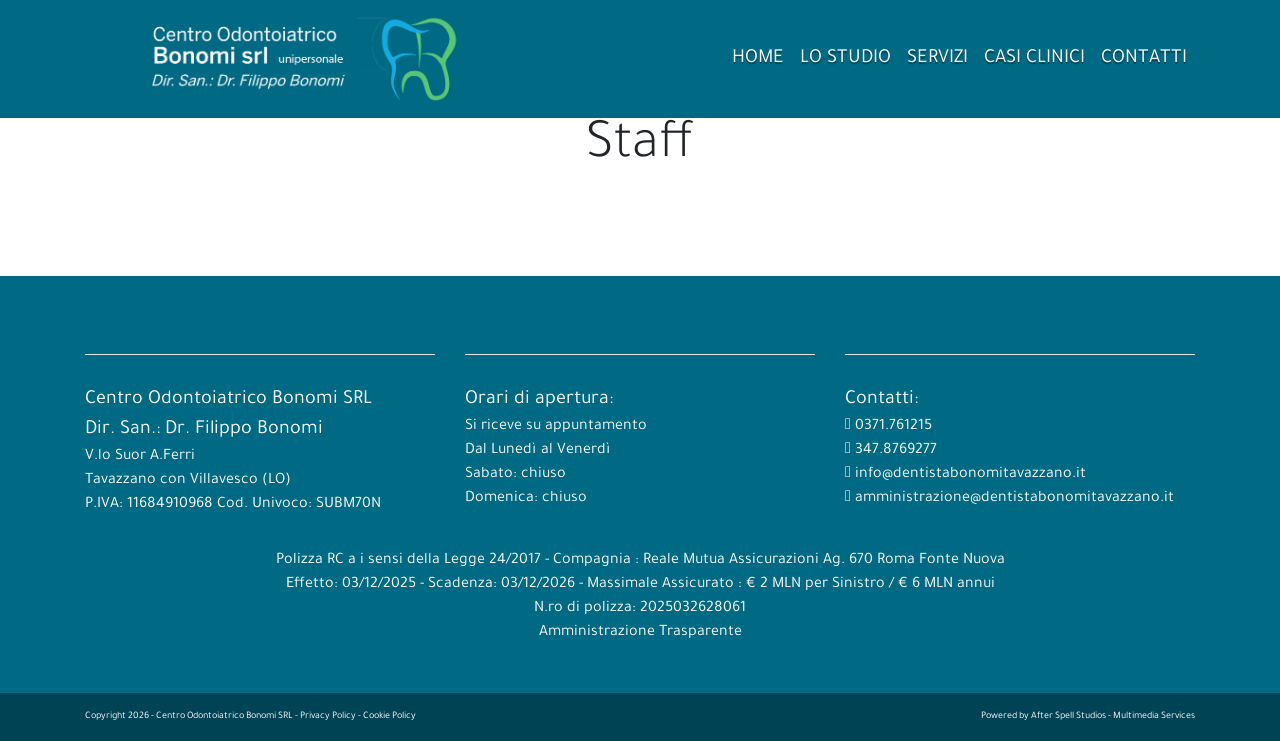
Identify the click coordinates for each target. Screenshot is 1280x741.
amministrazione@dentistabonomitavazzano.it (1012, 499)
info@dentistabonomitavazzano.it (968, 475)
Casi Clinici (1034, 59)
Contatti (1144, 59)
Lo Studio (845, 59)
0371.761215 (891, 427)
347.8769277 (894, 451)
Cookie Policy (389, 717)
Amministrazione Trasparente (640, 633)
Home (758, 59)
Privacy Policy (328, 717)
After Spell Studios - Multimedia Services (1113, 717)
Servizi (937, 59)
